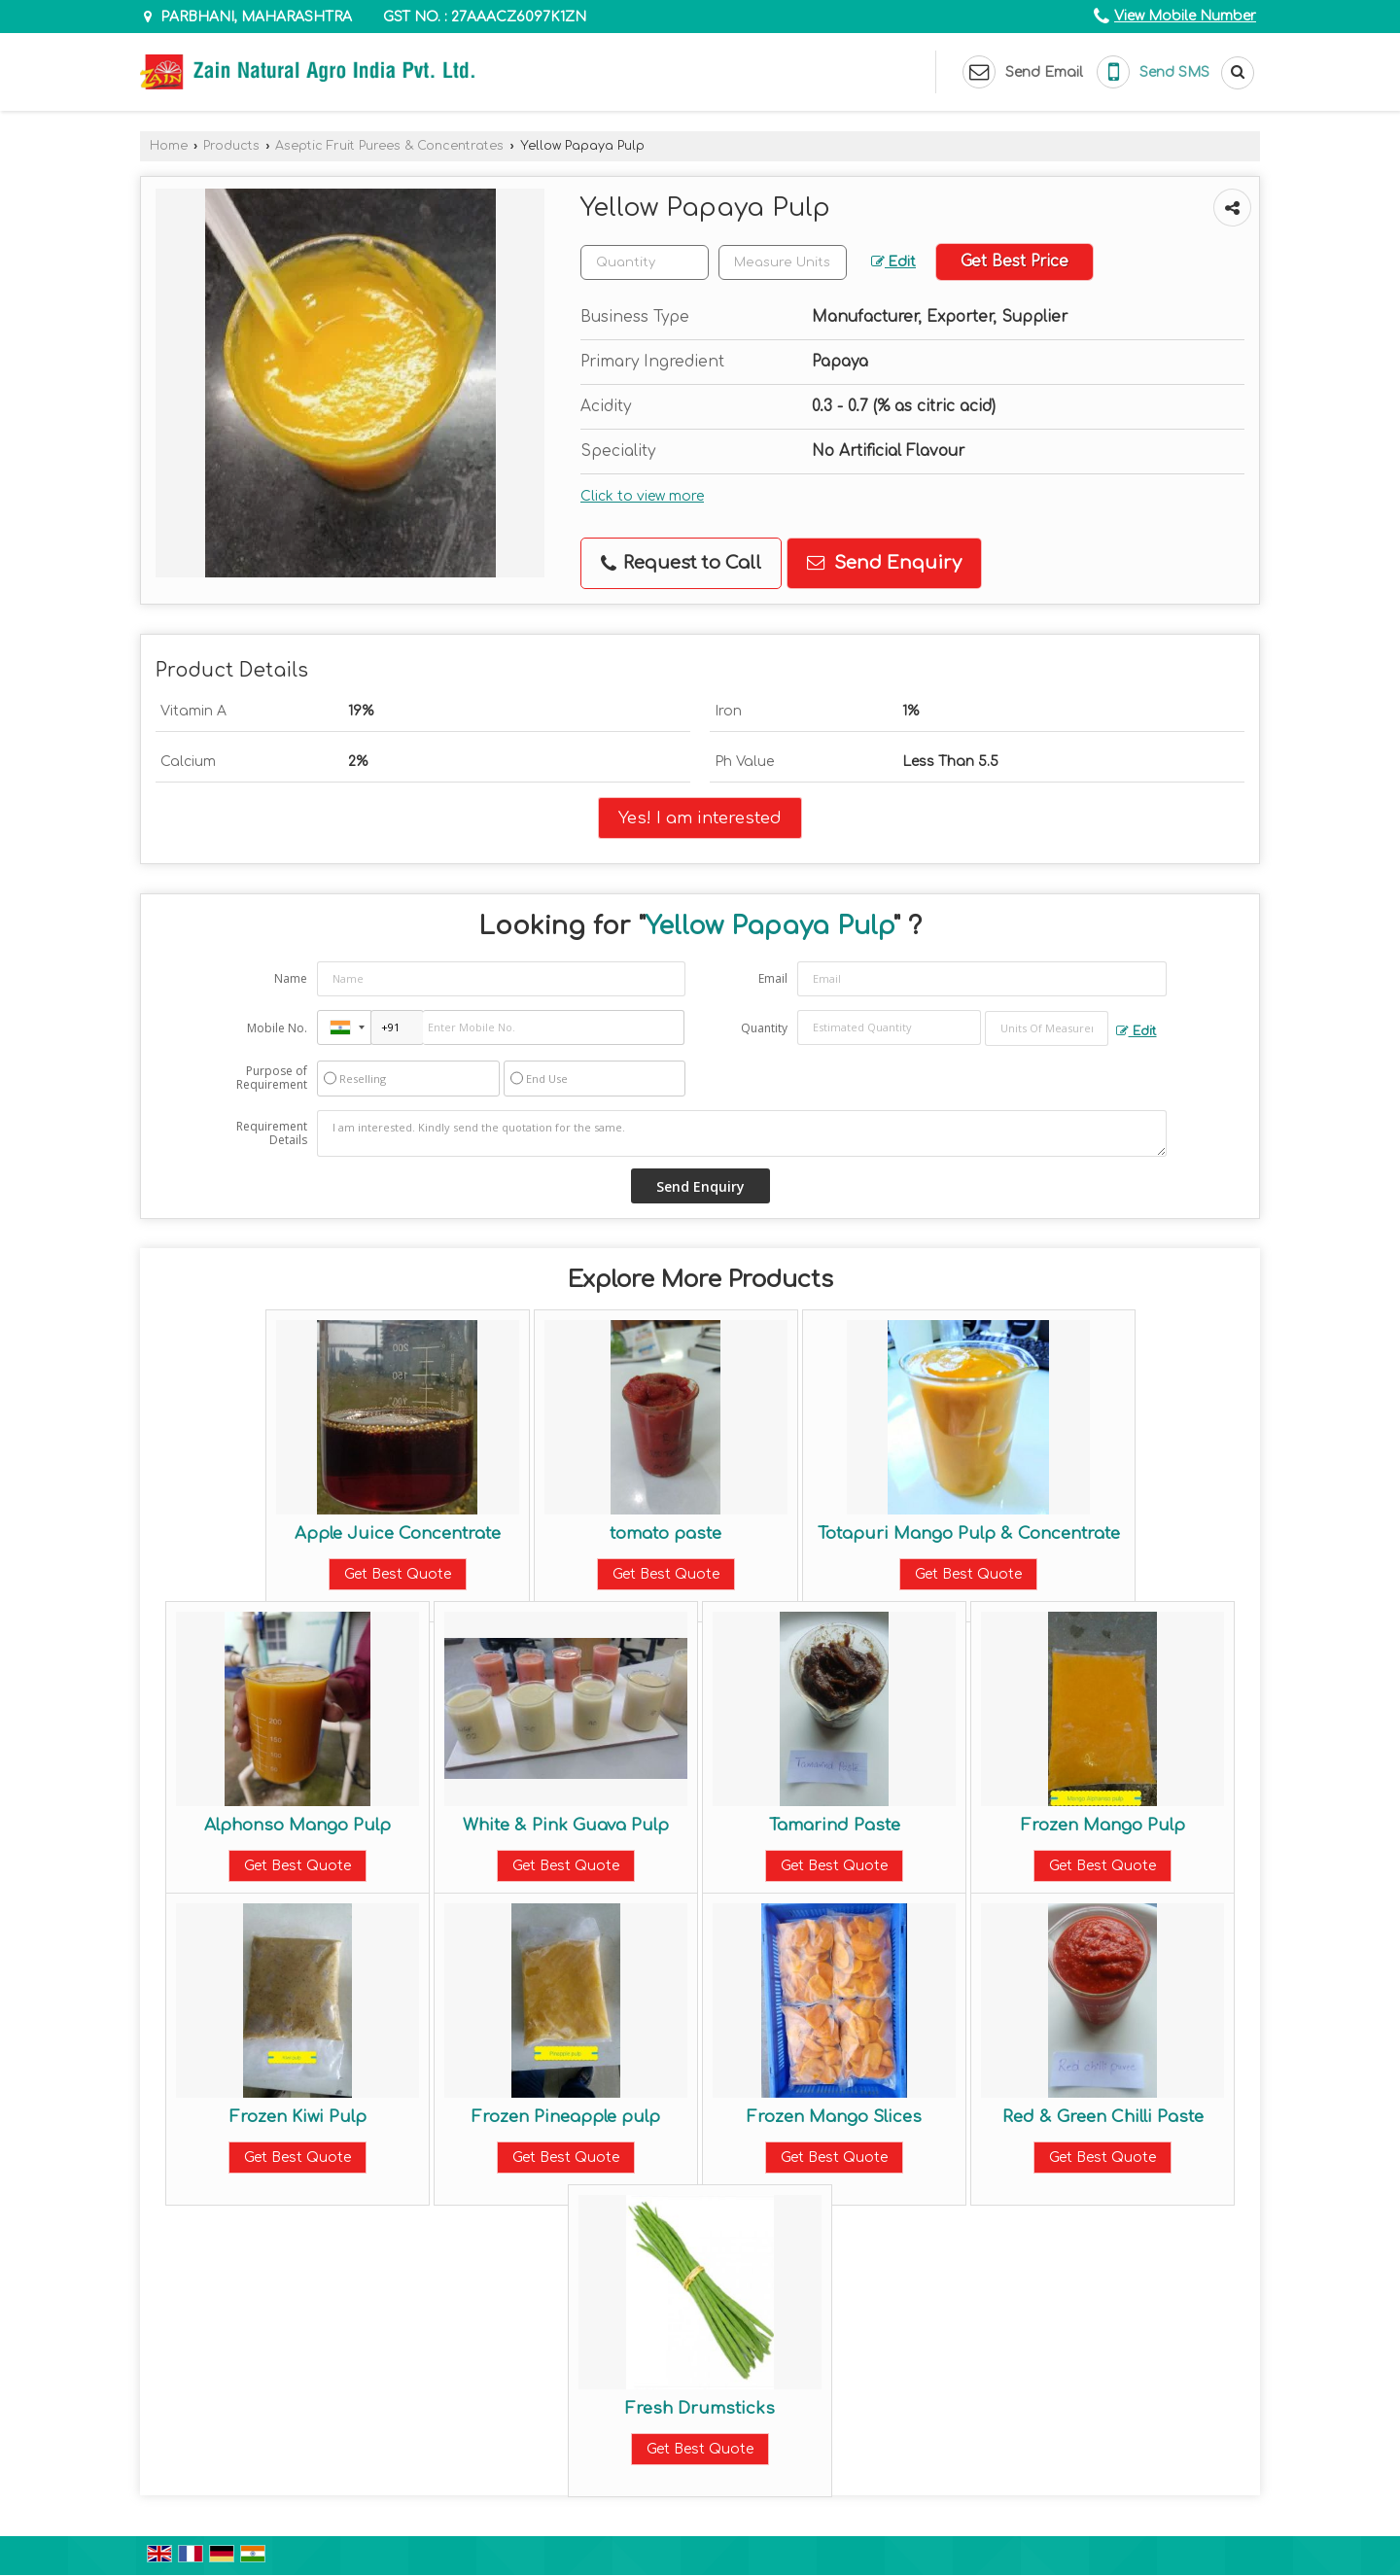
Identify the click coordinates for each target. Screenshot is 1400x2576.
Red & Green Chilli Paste (1103, 2116)
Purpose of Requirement (271, 1078)
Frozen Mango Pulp (1103, 1825)
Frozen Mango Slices (834, 2116)
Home (169, 146)
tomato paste (665, 1533)
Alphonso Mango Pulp (297, 1825)
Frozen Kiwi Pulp (298, 2116)
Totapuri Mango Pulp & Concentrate (969, 1533)
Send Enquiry (884, 563)
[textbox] (782, 262)
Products (231, 146)
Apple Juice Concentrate (398, 1533)
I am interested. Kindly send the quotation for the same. (742, 1133)
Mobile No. (277, 1028)
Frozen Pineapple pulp (566, 2116)
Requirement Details (271, 1133)
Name (290, 978)
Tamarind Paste (834, 1825)
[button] (1185, 16)
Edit (893, 262)
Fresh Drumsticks (700, 2408)
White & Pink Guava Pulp (566, 1825)
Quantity (764, 1028)
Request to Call (681, 563)
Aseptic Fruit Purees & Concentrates (389, 146)
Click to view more (642, 496)
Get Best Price (1014, 261)
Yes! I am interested (700, 818)
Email (773, 978)
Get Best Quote (397, 1574)
